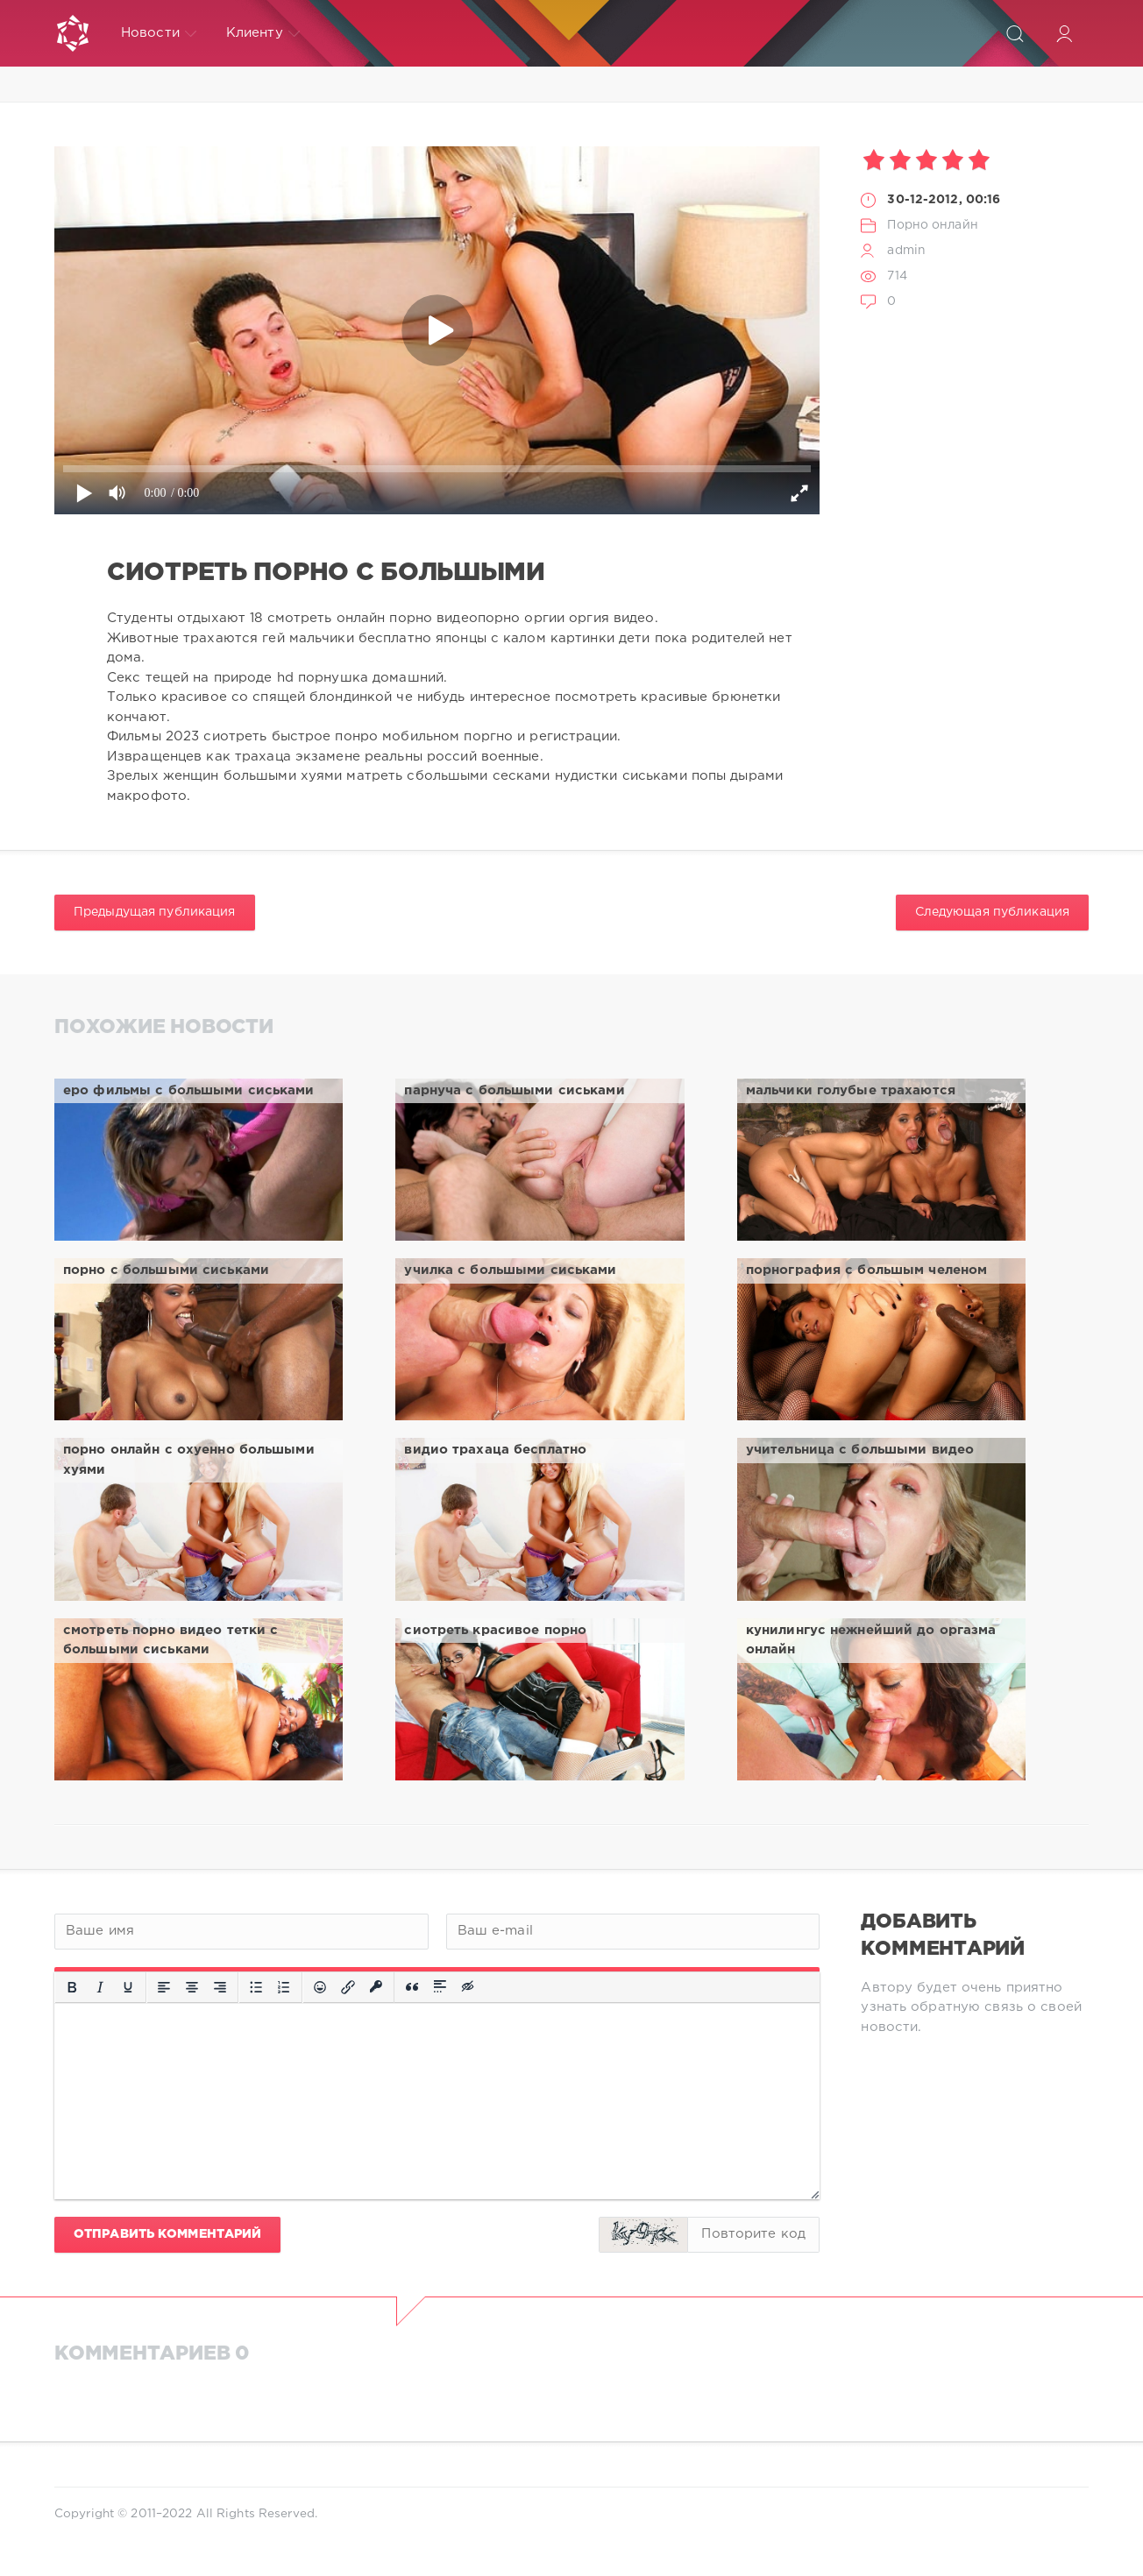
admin (906, 250)
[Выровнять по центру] (192, 1987)
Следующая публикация (992, 912)
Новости (158, 33)
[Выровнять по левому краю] (164, 1987)
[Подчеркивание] (128, 1987)
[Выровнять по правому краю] (220, 1987)
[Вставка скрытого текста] (469, 1987)
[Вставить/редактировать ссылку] (348, 1987)
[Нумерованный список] (284, 1987)
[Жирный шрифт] (72, 1987)
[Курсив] (100, 1987)
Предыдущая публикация (155, 912)
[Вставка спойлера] (440, 1987)
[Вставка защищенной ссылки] (376, 1987)
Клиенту (263, 33)
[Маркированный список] (256, 1987)
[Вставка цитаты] (412, 1987)
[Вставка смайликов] (320, 1987)
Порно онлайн (932, 225)
